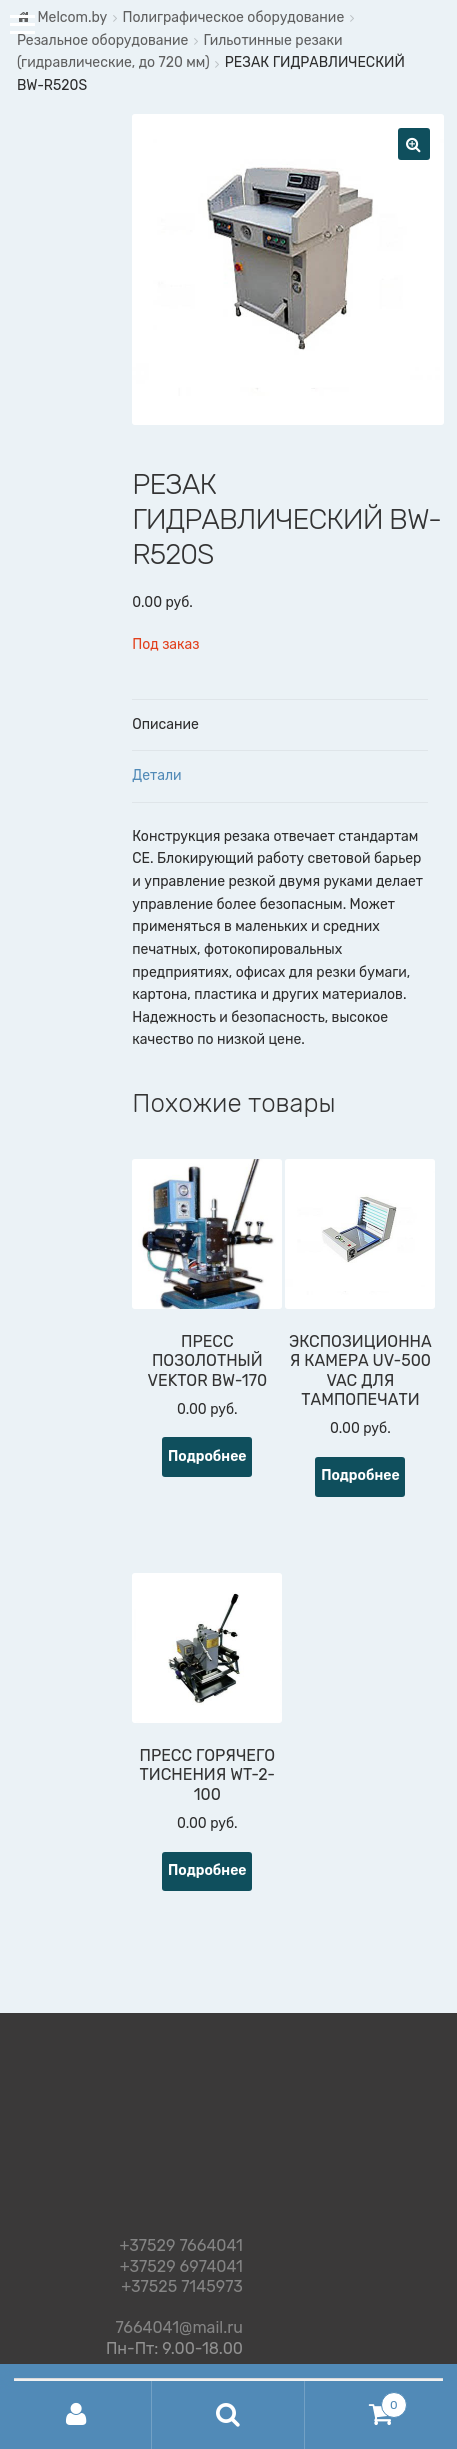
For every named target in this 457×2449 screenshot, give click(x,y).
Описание (165, 724)
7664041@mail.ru (179, 2324)
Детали (156, 775)
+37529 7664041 (181, 2246)
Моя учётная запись (76, 2415)
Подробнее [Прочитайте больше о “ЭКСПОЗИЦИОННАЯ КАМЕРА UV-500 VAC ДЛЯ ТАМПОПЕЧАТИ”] (360, 1475)
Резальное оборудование (103, 40)
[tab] (280, 726)
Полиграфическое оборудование (233, 17)
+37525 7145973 (182, 2287)
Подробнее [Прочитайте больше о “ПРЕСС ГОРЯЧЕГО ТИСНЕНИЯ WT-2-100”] (207, 1870)
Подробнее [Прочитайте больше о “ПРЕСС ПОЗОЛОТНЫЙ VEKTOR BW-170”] (207, 1456)
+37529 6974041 (181, 2267)
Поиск (228, 2415)
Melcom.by (72, 17)
